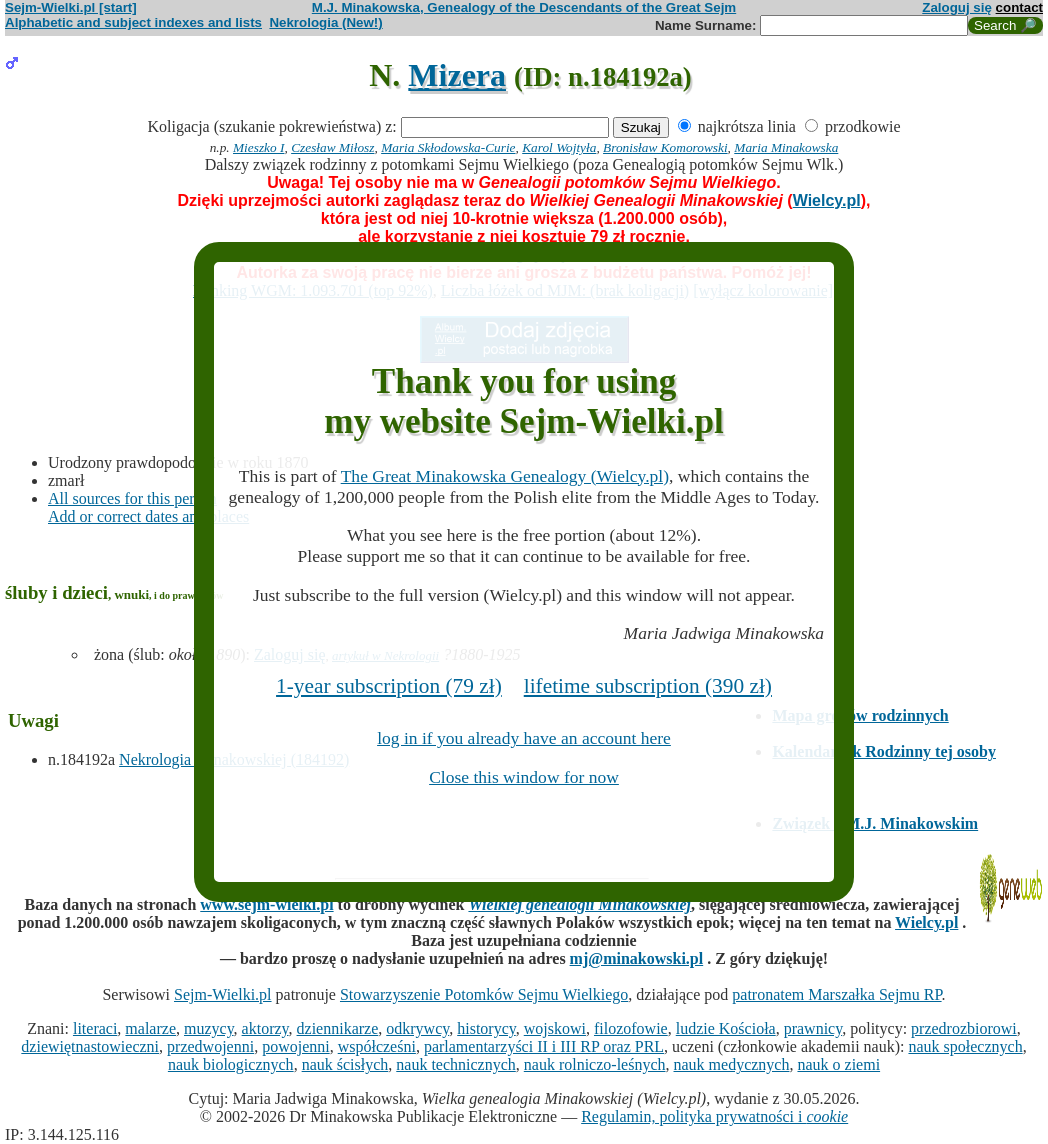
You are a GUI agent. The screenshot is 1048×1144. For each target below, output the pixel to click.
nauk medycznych (732, 1064)
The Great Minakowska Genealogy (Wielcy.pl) (505, 476)
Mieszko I (258, 147)
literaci (95, 1028)
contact (1019, 7)
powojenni (296, 1046)
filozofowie (631, 1028)
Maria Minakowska (786, 147)
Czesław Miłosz (332, 147)
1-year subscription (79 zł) (389, 686)
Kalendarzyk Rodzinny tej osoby (884, 751)
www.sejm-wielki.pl (266, 904)
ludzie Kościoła (726, 1028)
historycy (486, 1028)
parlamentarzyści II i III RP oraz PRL (544, 1046)
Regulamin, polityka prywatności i (714, 1116)
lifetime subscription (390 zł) (648, 686)
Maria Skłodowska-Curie (448, 147)
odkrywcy (417, 1028)
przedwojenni (210, 1046)
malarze (150, 1028)
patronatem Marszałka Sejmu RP (836, 994)
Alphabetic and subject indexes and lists (133, 22)
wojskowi (555, 1028)
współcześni (377, 1046)
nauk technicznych (456, 1064)
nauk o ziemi (838, 1064)
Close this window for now (524, 777)
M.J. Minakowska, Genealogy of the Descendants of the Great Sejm (524, 7)
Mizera (457, 75)
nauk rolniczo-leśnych (595, 1064)
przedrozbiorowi (964, 1028)
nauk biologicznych (231, 1064)
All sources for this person (132, 498)
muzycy (209, 1028)
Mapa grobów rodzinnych (860, 715)
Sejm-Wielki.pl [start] (71, 7)
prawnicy (813, 1028)
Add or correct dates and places (148, 516)
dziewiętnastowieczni (90, 1046)
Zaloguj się (957, 7)
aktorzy (265, 1028)
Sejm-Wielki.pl (223, 994)
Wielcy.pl (827, 200)
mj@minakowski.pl (637, 958)
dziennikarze (338, 1028)
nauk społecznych (965, 1046)
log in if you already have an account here (524, 738)
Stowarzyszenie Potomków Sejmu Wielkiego (484, 994)
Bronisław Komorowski (665, 147)
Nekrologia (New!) (325, 22)
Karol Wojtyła (559, 147)
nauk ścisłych (345, 1064)
